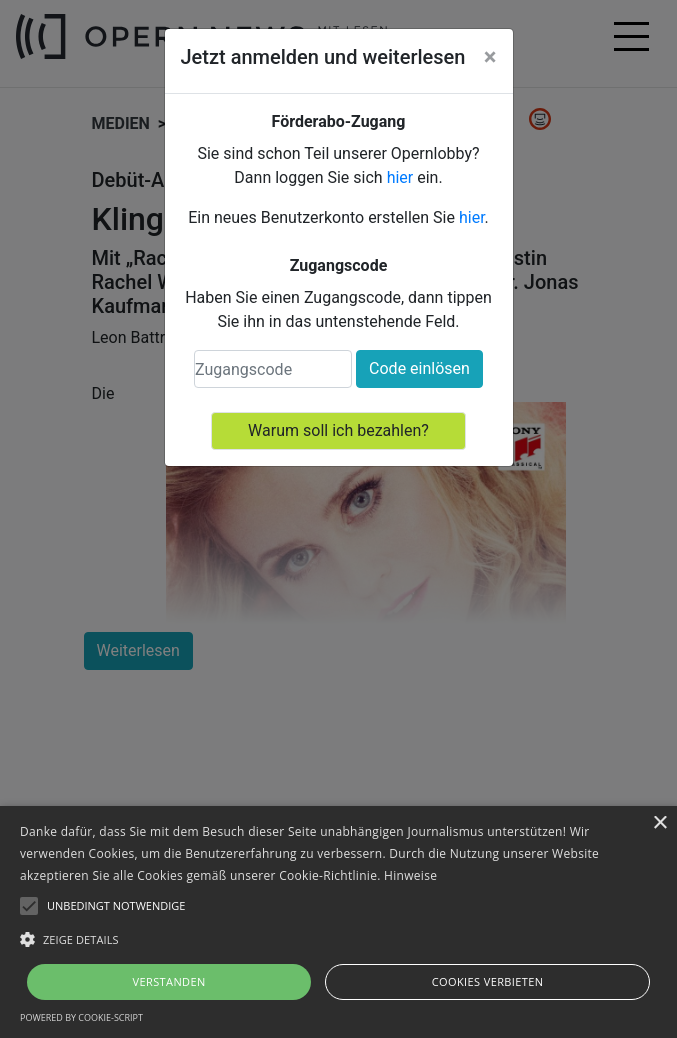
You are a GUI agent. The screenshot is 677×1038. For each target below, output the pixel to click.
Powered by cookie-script (81, 1017)
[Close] (490, 57)
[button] (338, 939)
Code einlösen (419, 368)
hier (400, 177)
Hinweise (410, 875)
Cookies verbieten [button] (488, 981)
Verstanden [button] (168, 981)
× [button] (659, 823)
